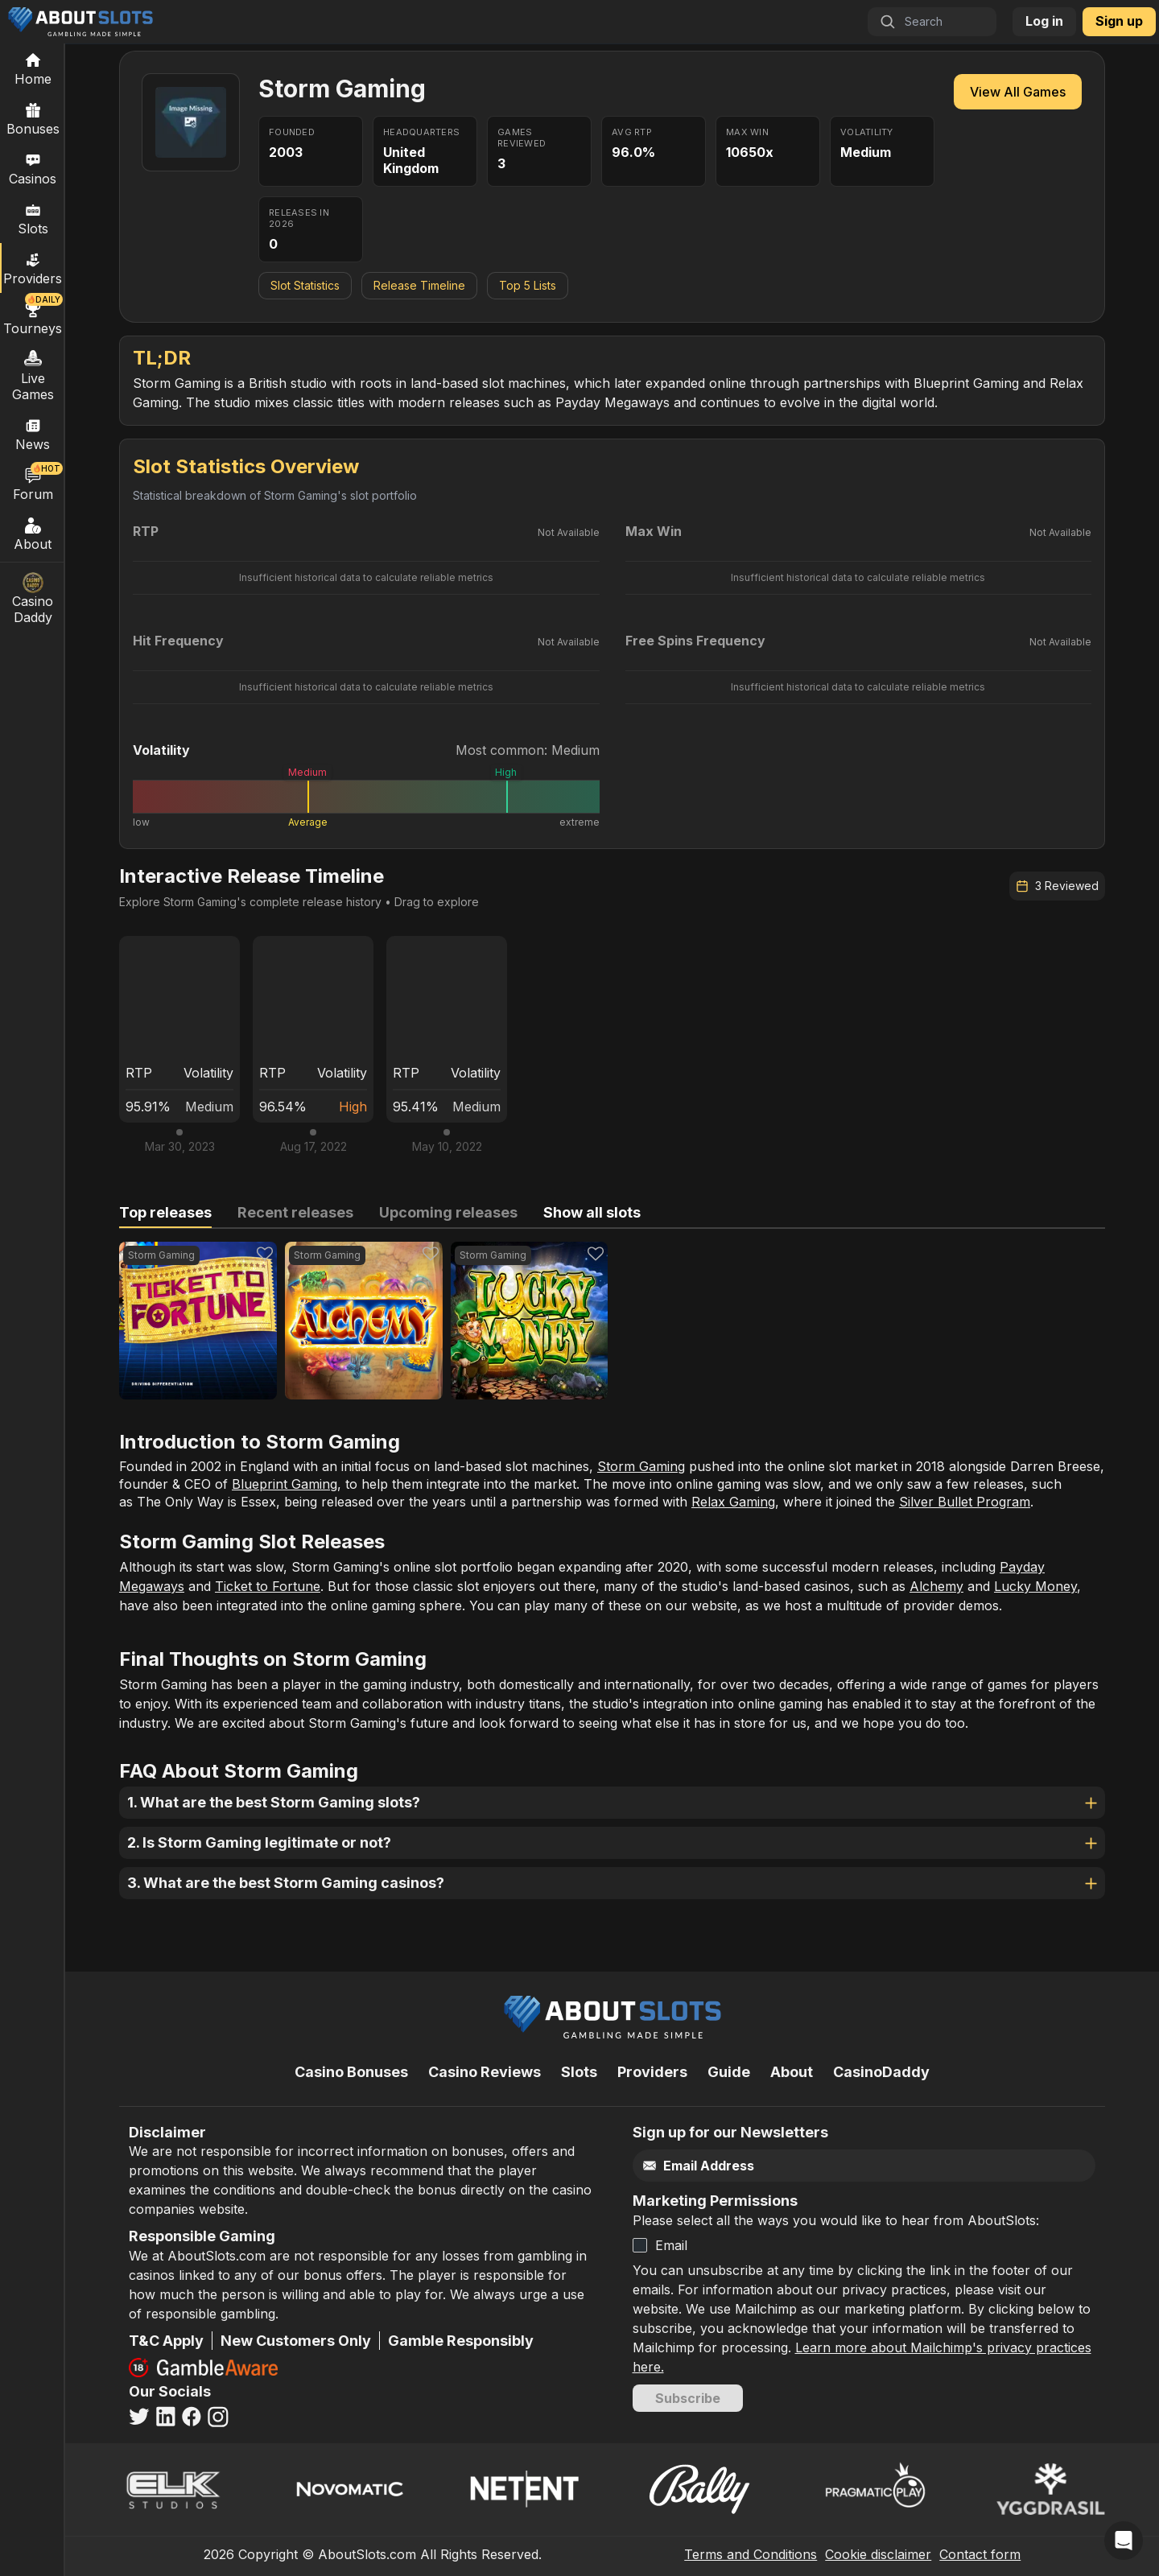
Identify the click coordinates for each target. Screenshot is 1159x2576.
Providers (652, 2071)
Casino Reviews (484, 2071)
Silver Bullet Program (964, 1502)
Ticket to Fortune (267, 1586)
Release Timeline (419, 285)
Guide (728, 2071)
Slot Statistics (305, 285)
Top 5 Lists (527, 285)
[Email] (830, 2166)
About (33, 533)
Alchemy (936, 1586)
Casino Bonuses (351, 2071)
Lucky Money (1035, 1586)
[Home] (32, 68)
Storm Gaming (641, 1466)
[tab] (165, 1212)
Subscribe (687, 2398)
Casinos (32, 168)
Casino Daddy (33, 598)
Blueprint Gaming (284, 1484)
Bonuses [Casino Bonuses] (33, 118)
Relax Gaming (733, 1502)
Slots (33, 218)
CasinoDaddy (881, 2071)
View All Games (1018, 92)
